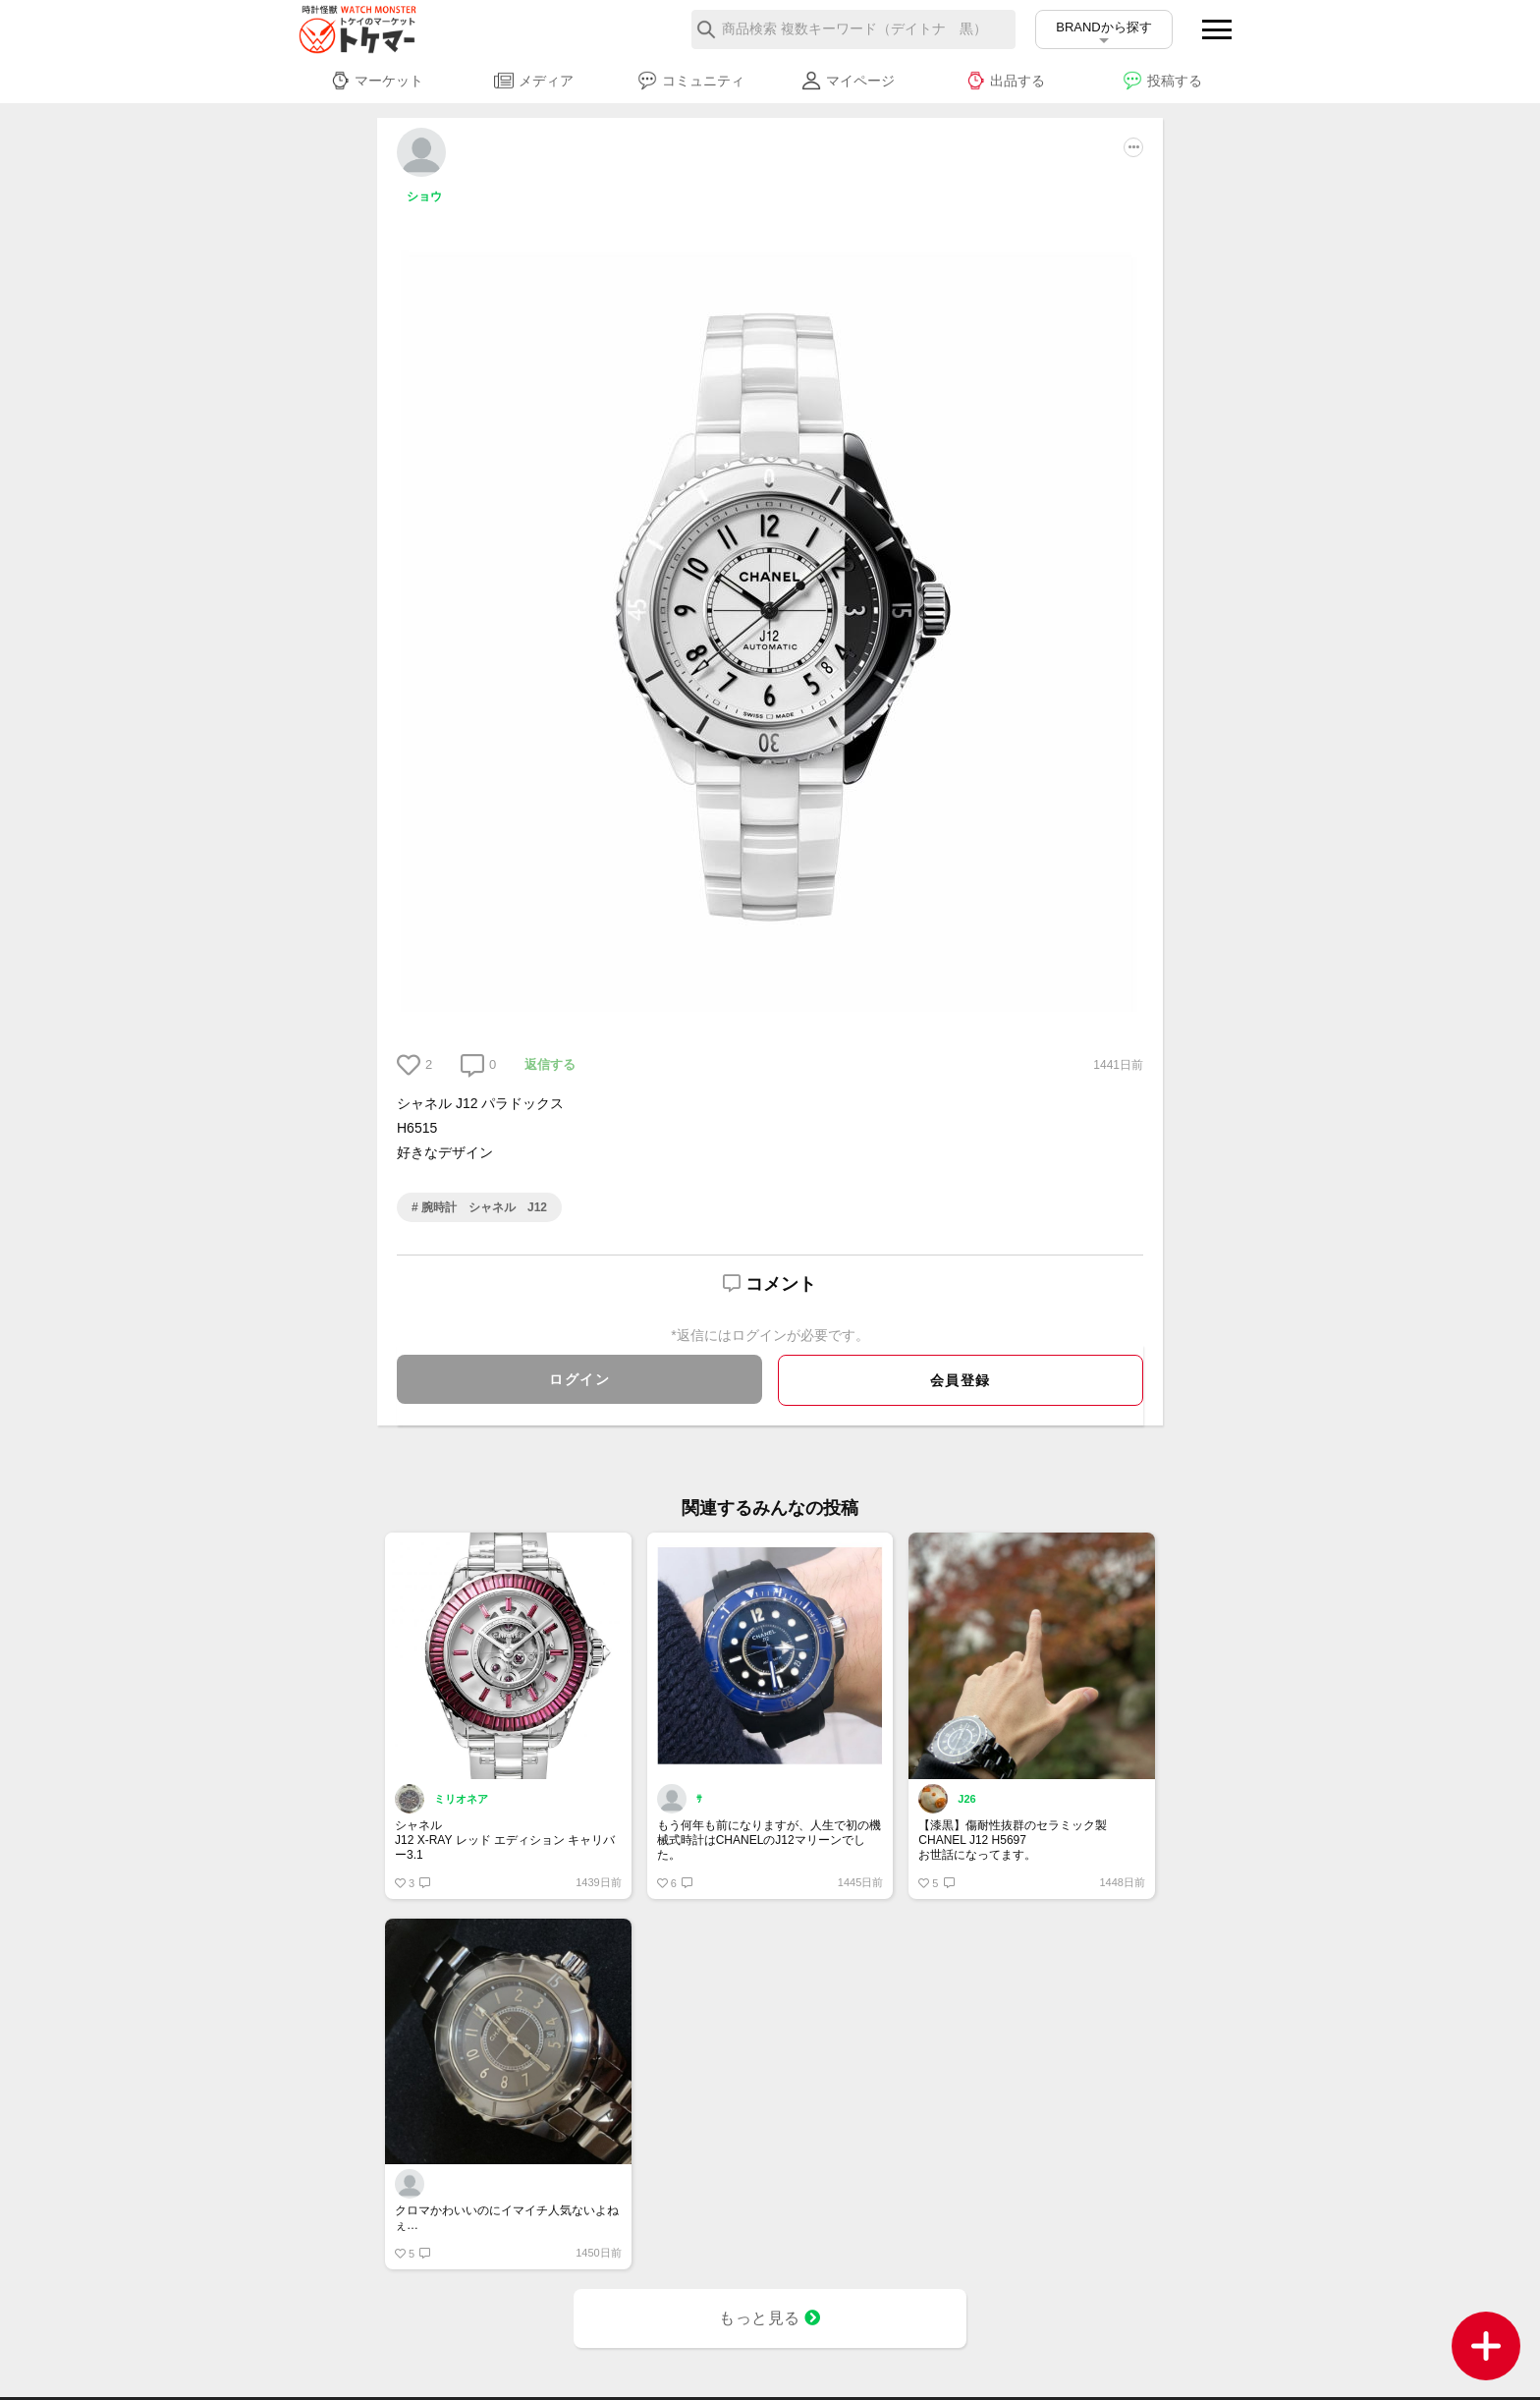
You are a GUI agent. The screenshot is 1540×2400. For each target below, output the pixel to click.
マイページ (848, 80)
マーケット (376, 80)
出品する (1005, 80)
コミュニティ (690, 80)
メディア (534, 80)
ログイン (579, 1379)
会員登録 (960, 1380)
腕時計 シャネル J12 (482, 1207)
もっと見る (770, 2318)
